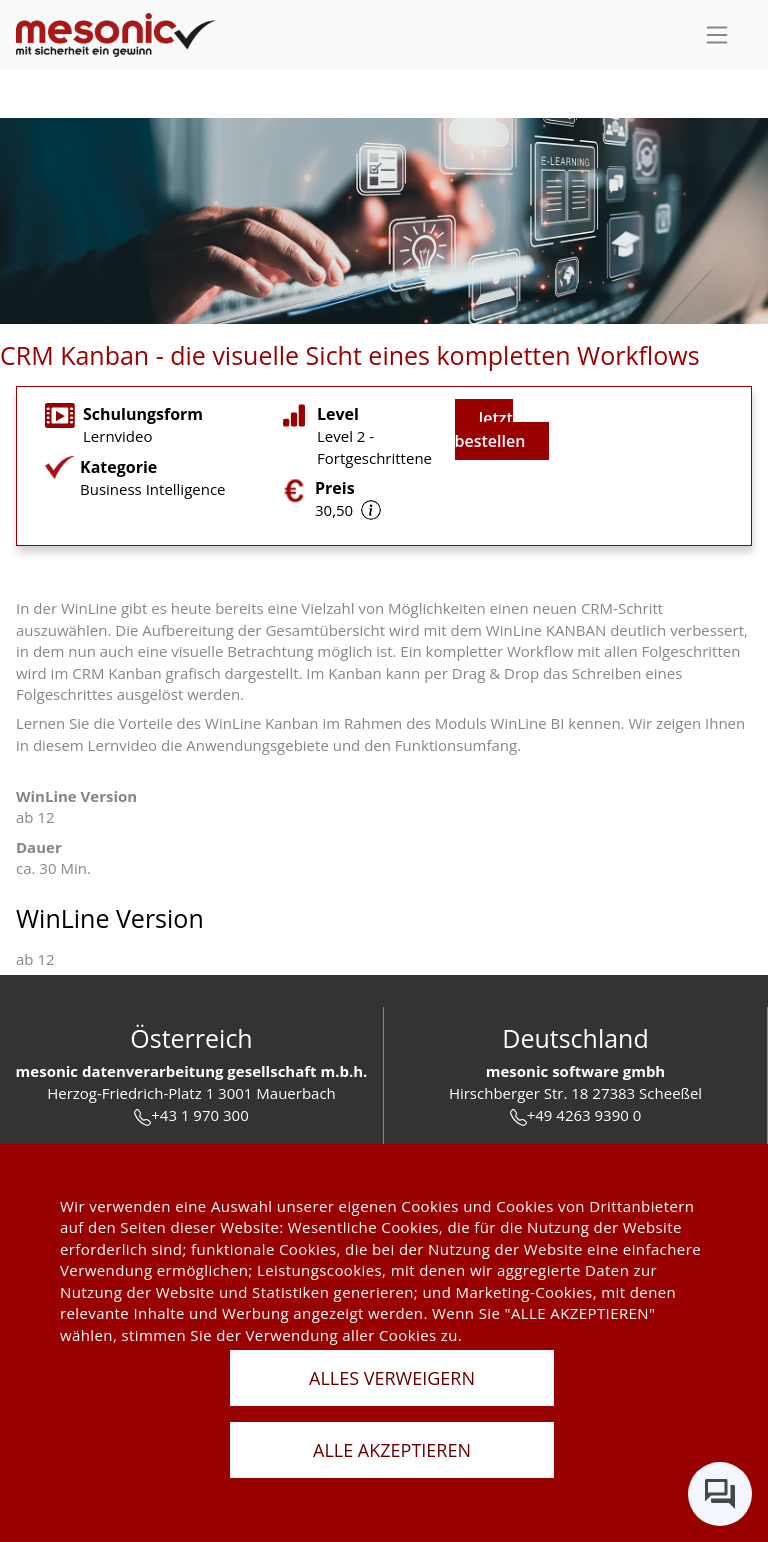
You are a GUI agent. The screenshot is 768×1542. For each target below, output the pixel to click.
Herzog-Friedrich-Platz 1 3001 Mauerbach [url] (191, 1093)
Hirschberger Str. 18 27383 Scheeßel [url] (575, 1093)
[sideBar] (717, 35)
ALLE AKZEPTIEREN (392, 1450)
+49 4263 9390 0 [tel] (576, 1115)
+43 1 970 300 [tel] (191, 1115)
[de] (116, 35)
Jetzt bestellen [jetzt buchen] (490, 429)
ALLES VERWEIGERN (392, 1378)
